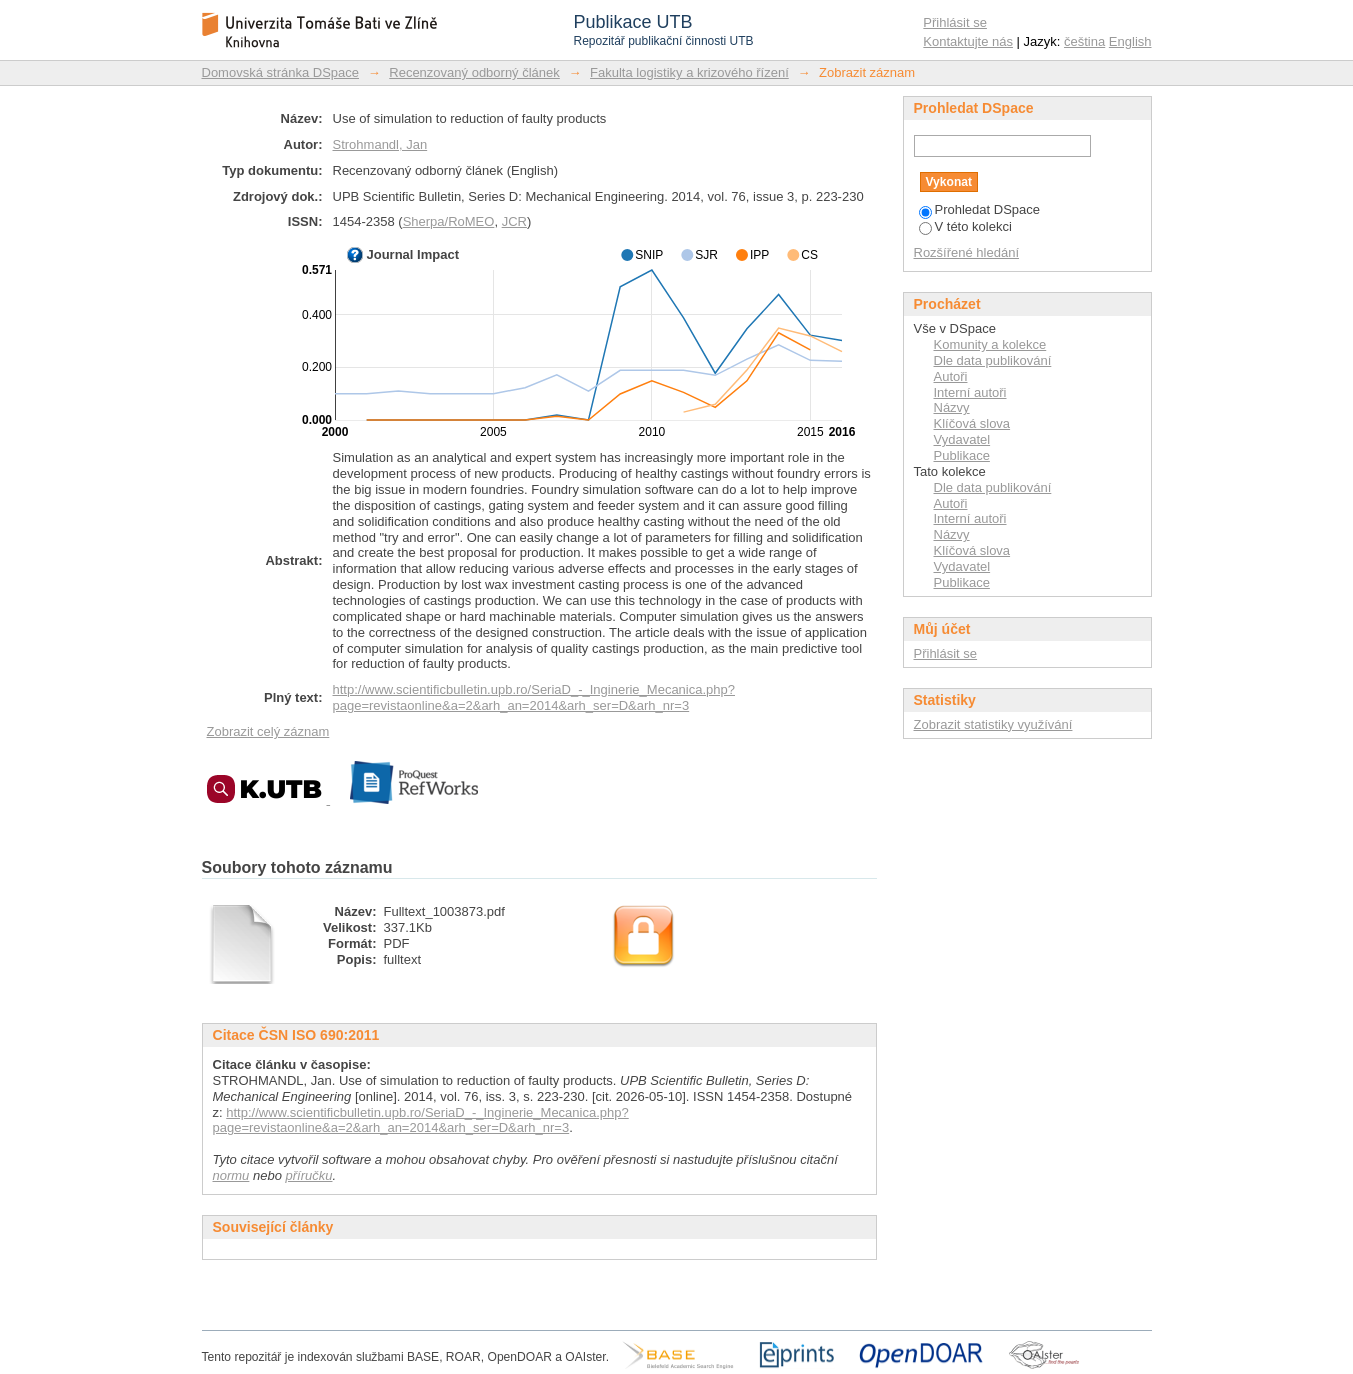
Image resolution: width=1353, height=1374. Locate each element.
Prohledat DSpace (980, 209)
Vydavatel (962, 439)
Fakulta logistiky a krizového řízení (689, 72)
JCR (514, 221)
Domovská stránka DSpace (281, 72)
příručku (309, 1175)
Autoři (951, 376)
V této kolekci (965, 226)
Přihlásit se (955, 22)
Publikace (962, 455)
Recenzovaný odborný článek (474, 72)
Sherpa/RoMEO (449, 221)
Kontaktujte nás (968, 41)
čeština (1084, 41)
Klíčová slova (972, 423)
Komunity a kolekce (990, 344)
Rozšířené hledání (967, 252)
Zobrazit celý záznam (268, 731)
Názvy (952, 407)
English (1130, 41)
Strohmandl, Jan (380, 144)
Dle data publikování (993, 360)
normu (231, 1175)
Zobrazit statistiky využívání (993, 724)
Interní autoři (970, 392)
